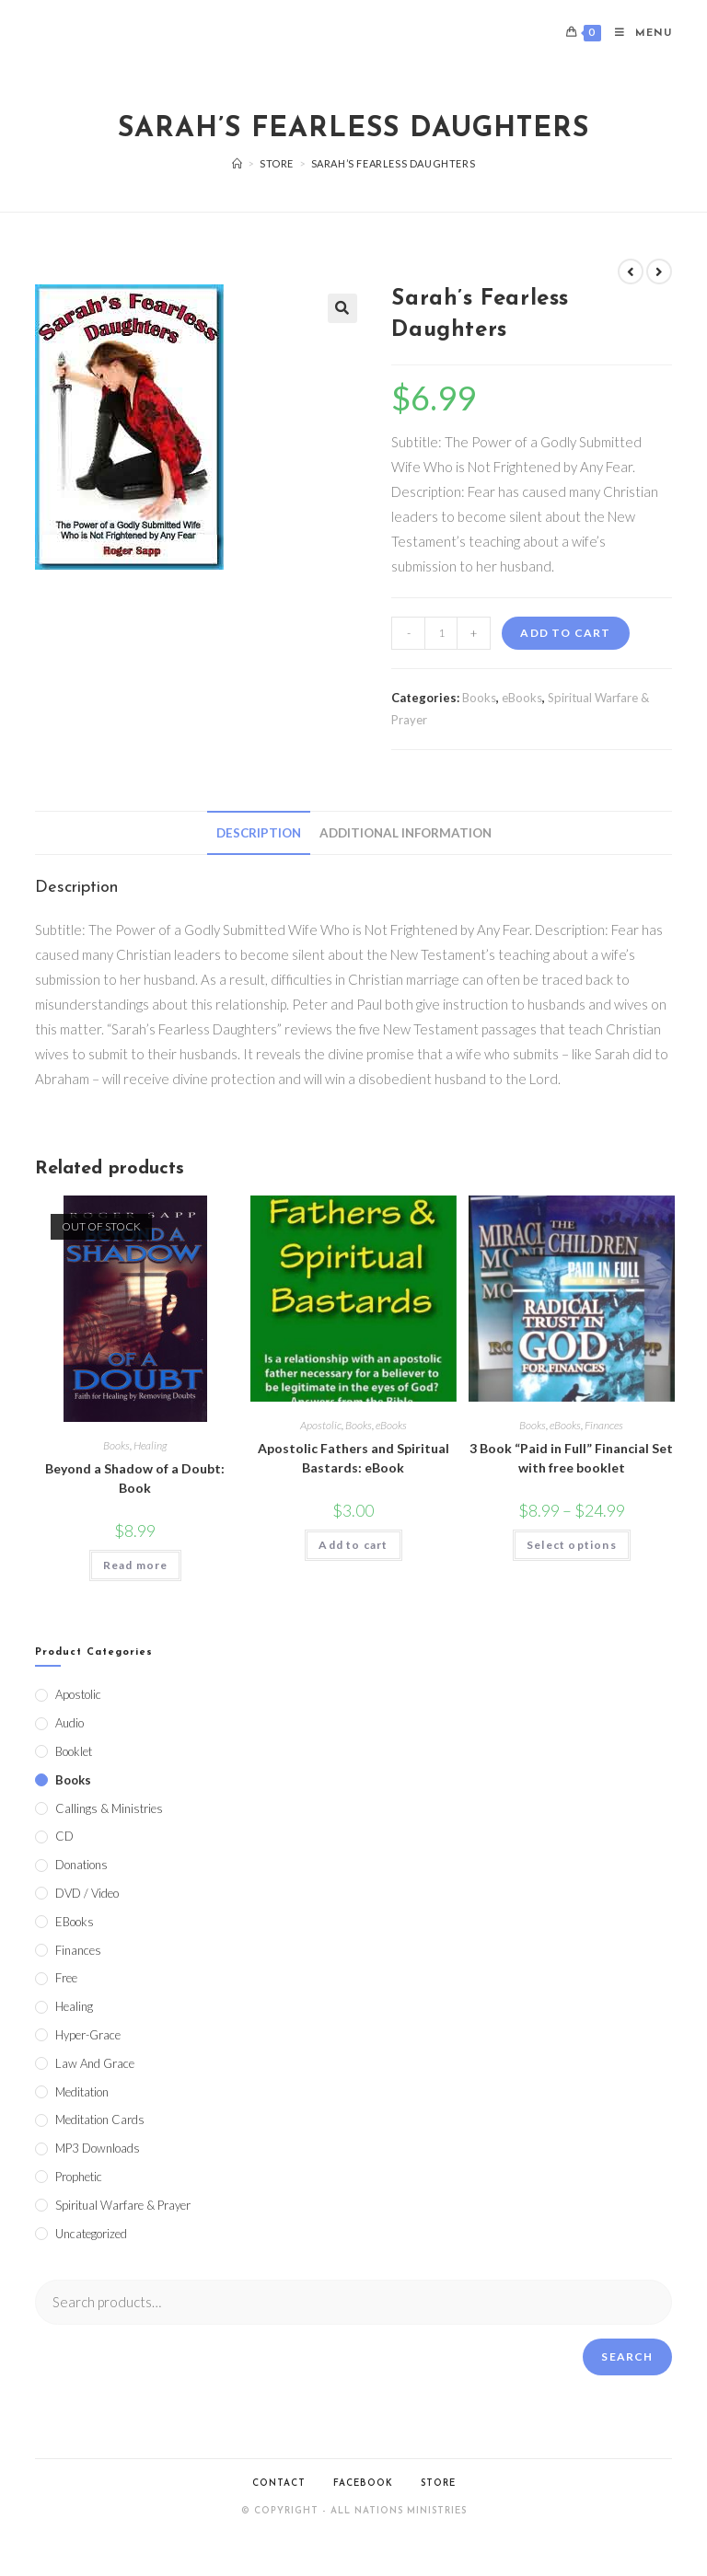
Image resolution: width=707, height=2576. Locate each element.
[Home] (237, 163)
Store (438, 2483)
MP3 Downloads (97, 2148)
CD (64, 1836)
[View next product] (659, 271)
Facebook (363, 2483)
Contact (279, 2483)
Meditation (82, 2092)
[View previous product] (630, 271)
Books (479, 697)
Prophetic (78, 2176)
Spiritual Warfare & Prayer (123, 2205)
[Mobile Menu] (636, 34)
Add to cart (565, 633)
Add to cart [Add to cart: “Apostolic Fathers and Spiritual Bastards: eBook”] (353, 1545)
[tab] (258, 833)
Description (258, 833)
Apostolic (321, 1425)
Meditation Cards (100, 2119)
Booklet (73, 1751)
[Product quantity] (441, 633)
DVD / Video (87, 1893)
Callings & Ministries (109, 1808)
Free (66, 1977)
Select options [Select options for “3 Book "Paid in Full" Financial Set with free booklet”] (572, 1545)
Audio (69, 1722)
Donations (81, 1864)
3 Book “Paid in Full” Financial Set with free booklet (571, 1457)
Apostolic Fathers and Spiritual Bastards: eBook (353, 1457)
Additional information (405, 833)
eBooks (522, 697)
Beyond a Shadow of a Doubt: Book (135, 1478)
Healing (150, 1445)
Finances (604, 1425)
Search (627, 2356)
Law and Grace (94, 2063)
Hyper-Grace (88, 2034)
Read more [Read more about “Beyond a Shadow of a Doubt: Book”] (135, 1565)
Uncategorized (91, 2233)
